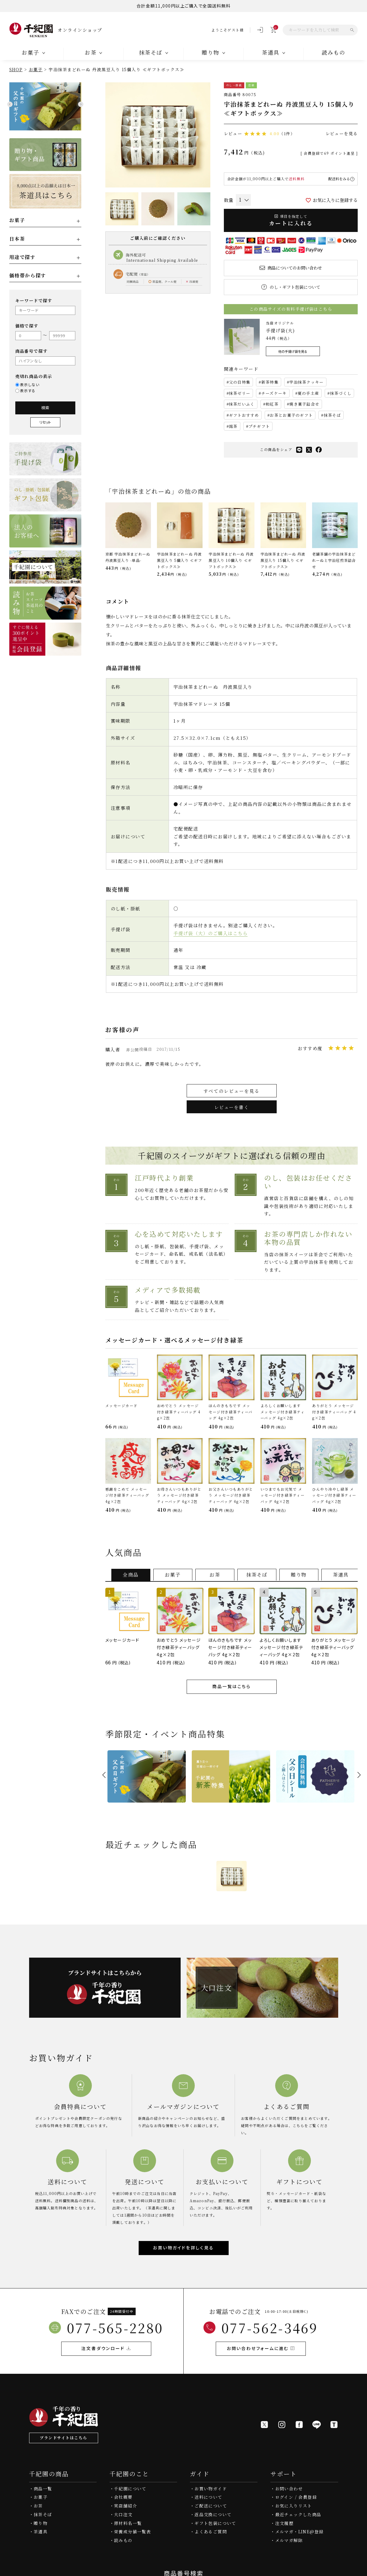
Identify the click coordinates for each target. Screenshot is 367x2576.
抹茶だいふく (242, 404)
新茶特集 (269, 382)
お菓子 (36, 69)
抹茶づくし (341, 393)
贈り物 (40, 2523)
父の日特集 (240, 382)
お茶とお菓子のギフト (291, 415)
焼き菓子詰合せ (304, 404)
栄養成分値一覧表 (132, 2532)
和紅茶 (272, 404)
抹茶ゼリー (240, 393)
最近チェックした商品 (298, 2514)
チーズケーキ (274, 393)
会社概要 (123, 2497)
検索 (45, 407)
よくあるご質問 (210, 2532)
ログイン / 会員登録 (296, 2497)
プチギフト (259, 426)
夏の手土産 (308, 393)
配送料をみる (339, 178)
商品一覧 (43, 2489)
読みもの (333, 52)
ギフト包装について (215, 2523)
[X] (264, 2424)
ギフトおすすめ (244, 415)
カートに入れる (291, 220)
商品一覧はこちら (231, 1686)
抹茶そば (332, 415)
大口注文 (123, 2514)
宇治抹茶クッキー (306, 382)
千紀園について (130, 2489)
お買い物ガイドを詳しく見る (183, 2248)
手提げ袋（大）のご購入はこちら (210, 933)
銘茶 (233, 426)
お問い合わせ (289, 2489)
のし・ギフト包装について (295, 287)
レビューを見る (342, 133)
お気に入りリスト (293, 2506)
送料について (208, 2497)
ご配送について (210, 2506)
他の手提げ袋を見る (292, 351)
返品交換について (212, 2514)
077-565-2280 (115, 2327)
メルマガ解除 (289, 2540)
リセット (45, 422)
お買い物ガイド (210, 2489)
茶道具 (40, 2532)
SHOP (16, 69)
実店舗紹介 (125, 2506)
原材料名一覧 (128, 2523)
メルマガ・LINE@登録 (299, 2532)
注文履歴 (284, 2523)
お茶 (38, 2506)
